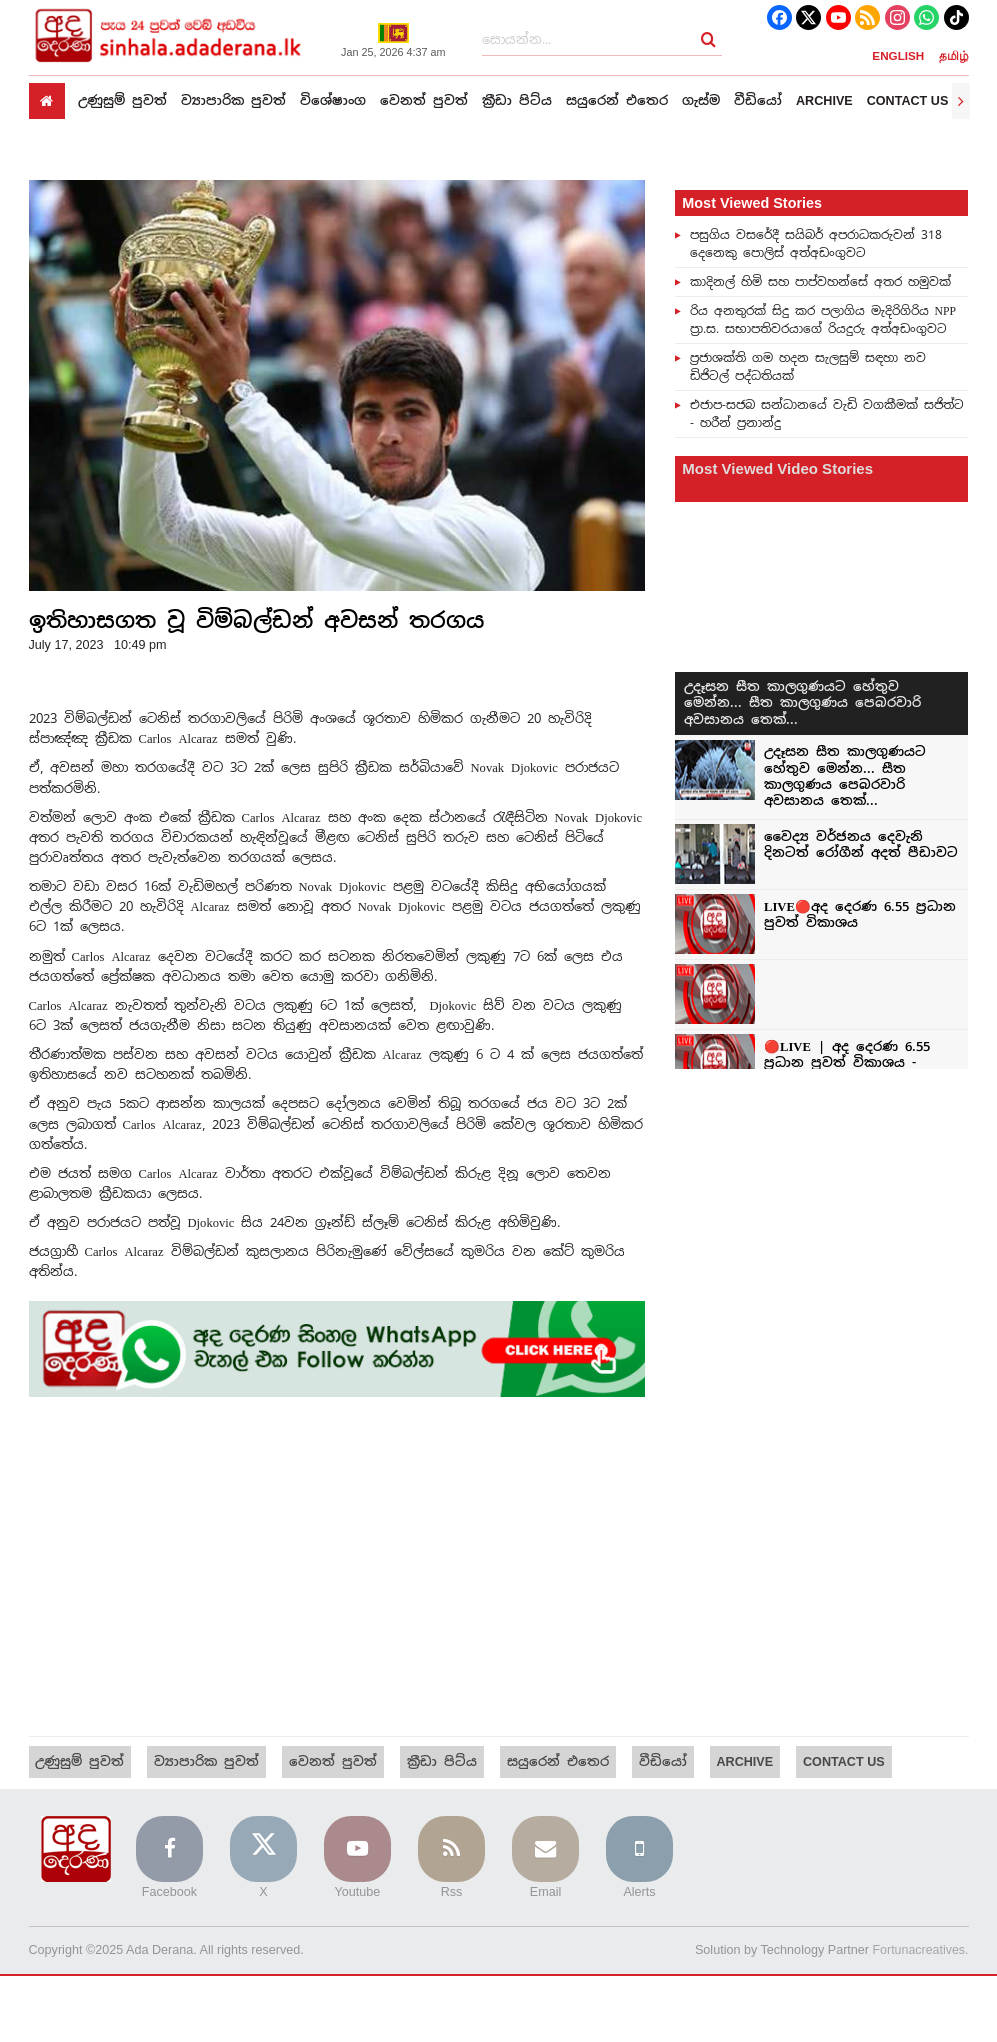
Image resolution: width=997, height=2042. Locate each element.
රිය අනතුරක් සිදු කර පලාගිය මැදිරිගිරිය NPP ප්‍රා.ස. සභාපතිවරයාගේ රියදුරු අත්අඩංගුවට (823, 319)
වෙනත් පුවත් (424, 100)
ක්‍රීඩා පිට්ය (517, 100)
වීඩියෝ (758, 100)
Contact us (908, 101)
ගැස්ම (701, 100)
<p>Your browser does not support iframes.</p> (821, 801)
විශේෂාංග (333, 100)
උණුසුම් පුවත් (122, 100)
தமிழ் (954, 55)
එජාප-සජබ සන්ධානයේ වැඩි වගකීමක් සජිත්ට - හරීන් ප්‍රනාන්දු (827, 413)
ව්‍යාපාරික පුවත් (233, 100)
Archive (824, 101)
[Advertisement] (337, 1567)
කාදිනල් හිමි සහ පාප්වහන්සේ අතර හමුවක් (820, 281)
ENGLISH (898, 55)
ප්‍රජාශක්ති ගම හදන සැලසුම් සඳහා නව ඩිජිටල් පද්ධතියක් (808, 366)
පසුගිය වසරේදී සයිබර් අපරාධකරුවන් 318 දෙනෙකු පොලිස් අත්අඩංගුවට (816, 243)
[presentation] (961, 101)
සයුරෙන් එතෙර (617, 100)
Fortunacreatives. (919, 1951)
